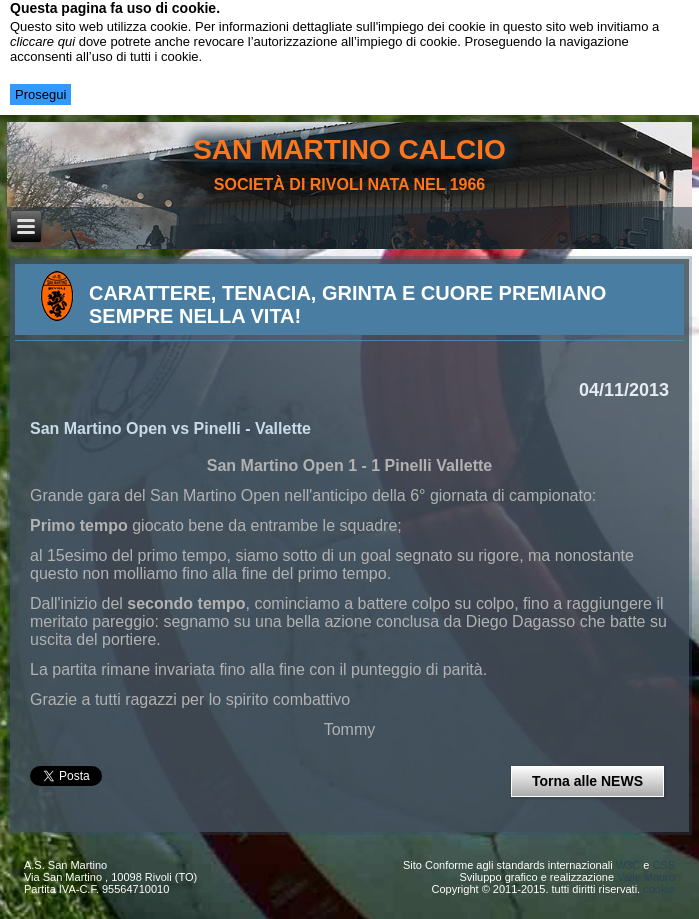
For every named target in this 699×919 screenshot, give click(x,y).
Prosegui (40, 94)
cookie (659, 889)
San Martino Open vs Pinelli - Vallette (170, 428)
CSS (663, 865)
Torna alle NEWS (587, 781)
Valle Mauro (646, 877)
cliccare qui (42, 41)
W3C (628, 865)
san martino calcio (349, 149)
